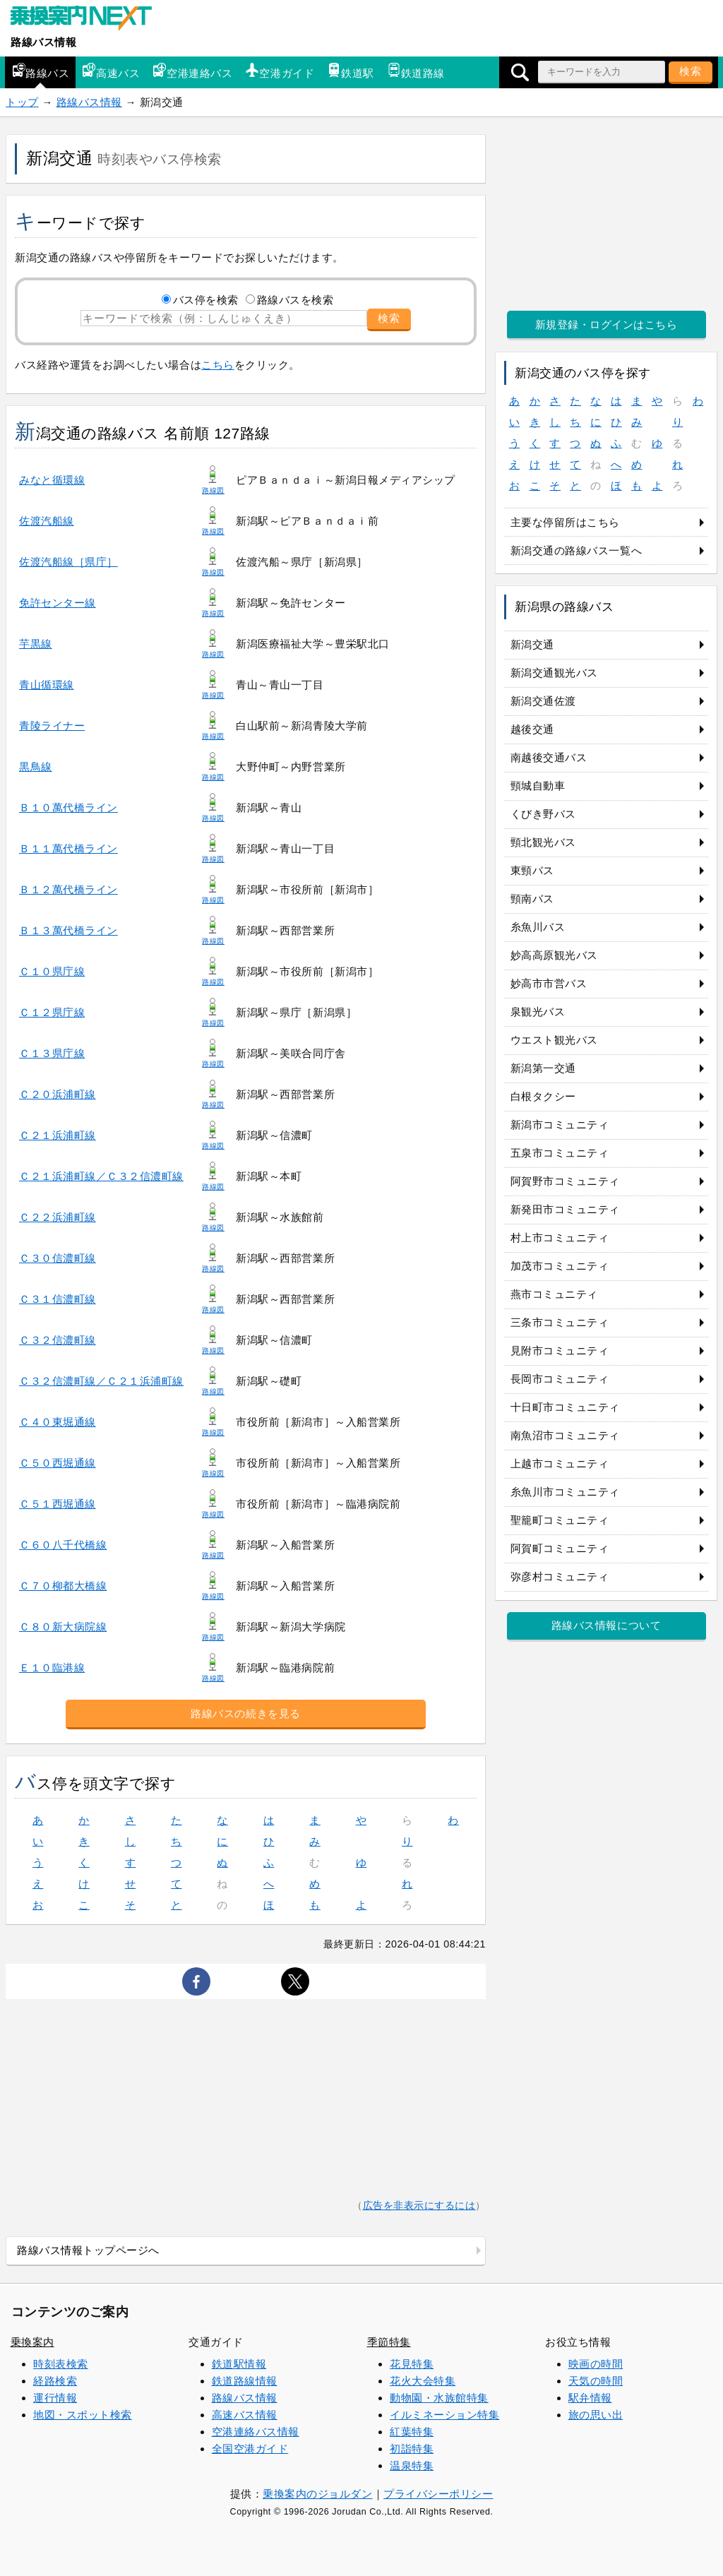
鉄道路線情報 (244, 2381)
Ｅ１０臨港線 (52, 1668)
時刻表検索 (60, 2364)
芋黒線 (35, 644)
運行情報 (55, 2398)
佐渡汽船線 (46, 521)
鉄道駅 (350, 71)
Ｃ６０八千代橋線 (63, 1545)
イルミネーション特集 (444, 2415)
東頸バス (532, 870)
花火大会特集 (422, 2381)
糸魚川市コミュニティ (565, 1492)
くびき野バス (543, 814)
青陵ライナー (52, 726)
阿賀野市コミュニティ (565, 1181)
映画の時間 (595, 2364)
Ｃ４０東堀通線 (57, 1422)
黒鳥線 (35, 767)
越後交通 (532, 729)
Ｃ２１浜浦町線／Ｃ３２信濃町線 (101, 1176)
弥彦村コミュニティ (559, 1576)
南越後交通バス (548, 757)
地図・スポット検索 (82, 2415)
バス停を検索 (206, 300)
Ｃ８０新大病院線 (63, 1627)
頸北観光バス (543, 842)
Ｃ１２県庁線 (52, 1012)
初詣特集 (412, 2449)
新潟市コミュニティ (559, 1125)
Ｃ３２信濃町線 (57, 1340)
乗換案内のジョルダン (317, 2494)
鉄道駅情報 (239, 2364)
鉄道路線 (416, 71)
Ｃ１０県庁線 (52, 971)
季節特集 (389, 2342)
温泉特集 (412, 2465)
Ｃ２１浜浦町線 (57, 1135)
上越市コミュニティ (559, 1463)
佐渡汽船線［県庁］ (68, 562)
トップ (22, 102)
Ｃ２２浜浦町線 (57, 1217)
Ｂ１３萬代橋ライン (68, 930)
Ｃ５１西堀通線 (57, 1504)
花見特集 (412, 2364)
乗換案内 (32, 2342)
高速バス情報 (244, 2415)
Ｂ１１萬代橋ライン (68, 848)
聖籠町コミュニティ (559, 1520)
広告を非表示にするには (419, 2205)
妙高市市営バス (548, 983)
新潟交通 (532, 644)
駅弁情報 (590, 2398)
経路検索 (55, 2381)
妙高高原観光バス (554, 955)
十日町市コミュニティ (565, 1407)
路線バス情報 (43, 42)
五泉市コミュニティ (559, 1153)
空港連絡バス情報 (255, 2432)
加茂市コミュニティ (559, 1266)
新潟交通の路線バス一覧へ (576, 550)
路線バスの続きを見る (245, 1713)
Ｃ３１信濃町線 (57, 1299)
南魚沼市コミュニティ (565, 1435)
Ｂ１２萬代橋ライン (68, 889)
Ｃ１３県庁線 (52, 1053)
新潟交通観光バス (554, 673)
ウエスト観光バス (554, 1040)
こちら (217, 365)
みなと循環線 (52, 480)
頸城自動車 (538, 786)
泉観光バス (538, 1012)
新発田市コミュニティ (565, 1209)
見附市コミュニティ (559, 1350)
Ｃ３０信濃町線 (57, 1258)
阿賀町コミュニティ (559, 1548)
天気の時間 (595, 2381)
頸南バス (532, 899)
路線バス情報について (606, 1625)
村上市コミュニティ (559, 1238)
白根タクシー (543, 1096)
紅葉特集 (412, 2432)
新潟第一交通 (543, 1068)
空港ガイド (279, 71)
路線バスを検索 (295, 300)
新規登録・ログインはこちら (606, 324)
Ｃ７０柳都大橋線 (63, 1586)
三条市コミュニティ (559, 1322)
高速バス (111, 71)
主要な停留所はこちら (565, 522)
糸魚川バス (538, 927)
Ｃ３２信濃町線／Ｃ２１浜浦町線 (101, 1381)
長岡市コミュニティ (559, 1379)
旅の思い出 (595, 2415)
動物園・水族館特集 (439, 2398)
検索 (690, 71)
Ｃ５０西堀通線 (57, 1463)
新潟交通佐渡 (543, 701)
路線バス (40, 71)
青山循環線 (46, 685)
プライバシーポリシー (438, 2494)
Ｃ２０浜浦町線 (57, 1094)
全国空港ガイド (250, 2449)
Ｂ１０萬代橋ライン (68, 807)
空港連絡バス (192, 71)
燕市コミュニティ (554, 1294)
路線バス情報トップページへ (88, 2250)
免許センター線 (57, 603)
